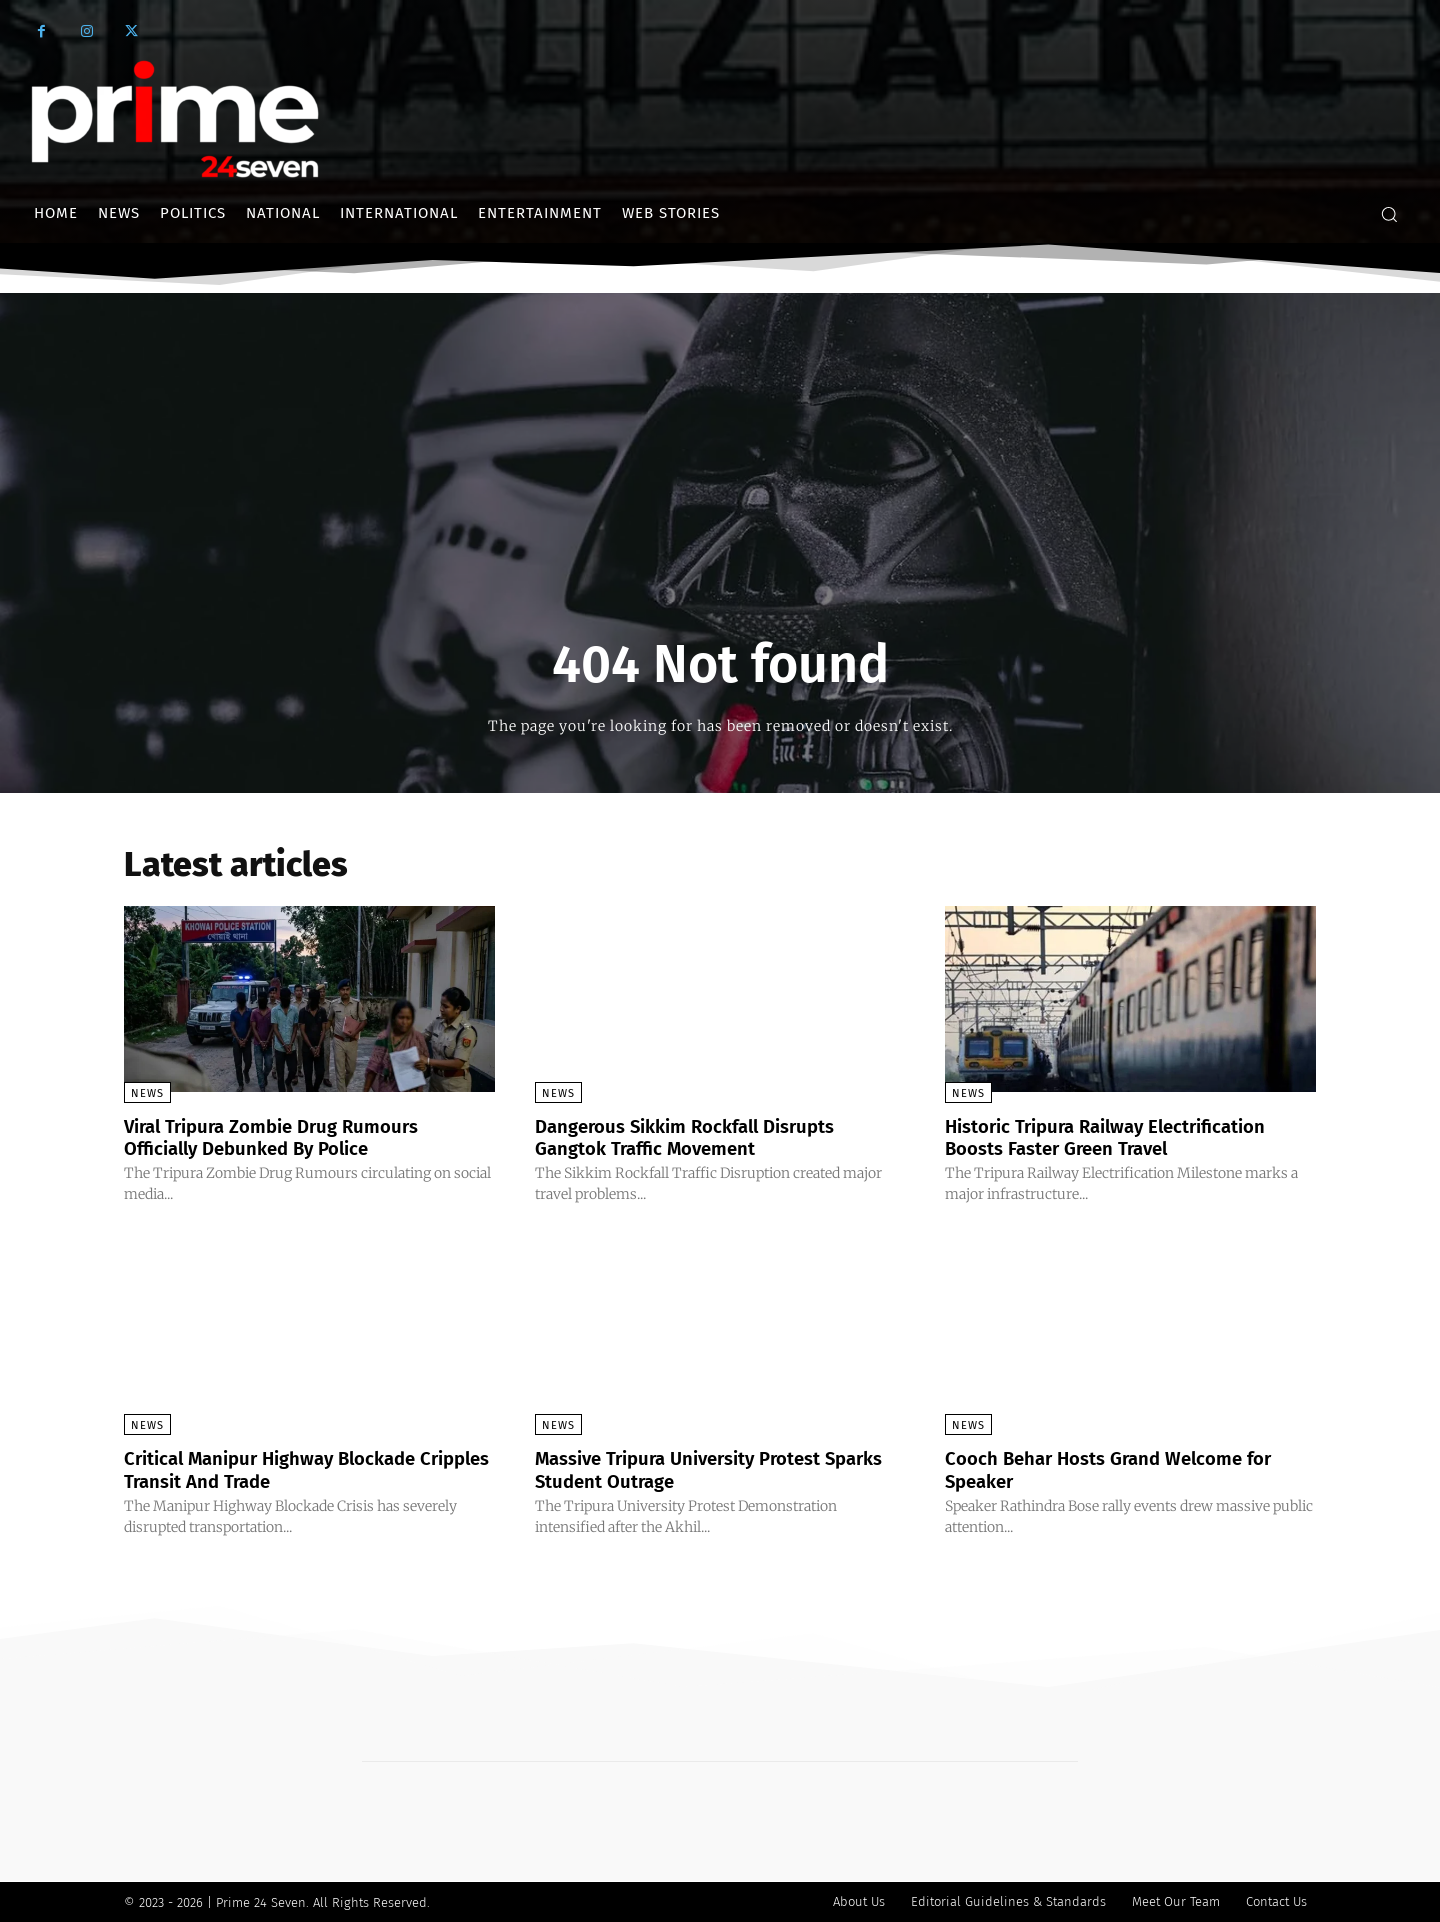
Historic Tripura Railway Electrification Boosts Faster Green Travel (1122, 1137)
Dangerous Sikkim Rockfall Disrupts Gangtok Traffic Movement (699, 1137)
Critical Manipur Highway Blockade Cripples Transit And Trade (284, 1469)
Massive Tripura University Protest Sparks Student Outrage (693, 1469)
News (147, 1093)
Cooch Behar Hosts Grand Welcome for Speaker (1122, 1469)
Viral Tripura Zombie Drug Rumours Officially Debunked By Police (283, 1137)
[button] (1389, 214)
